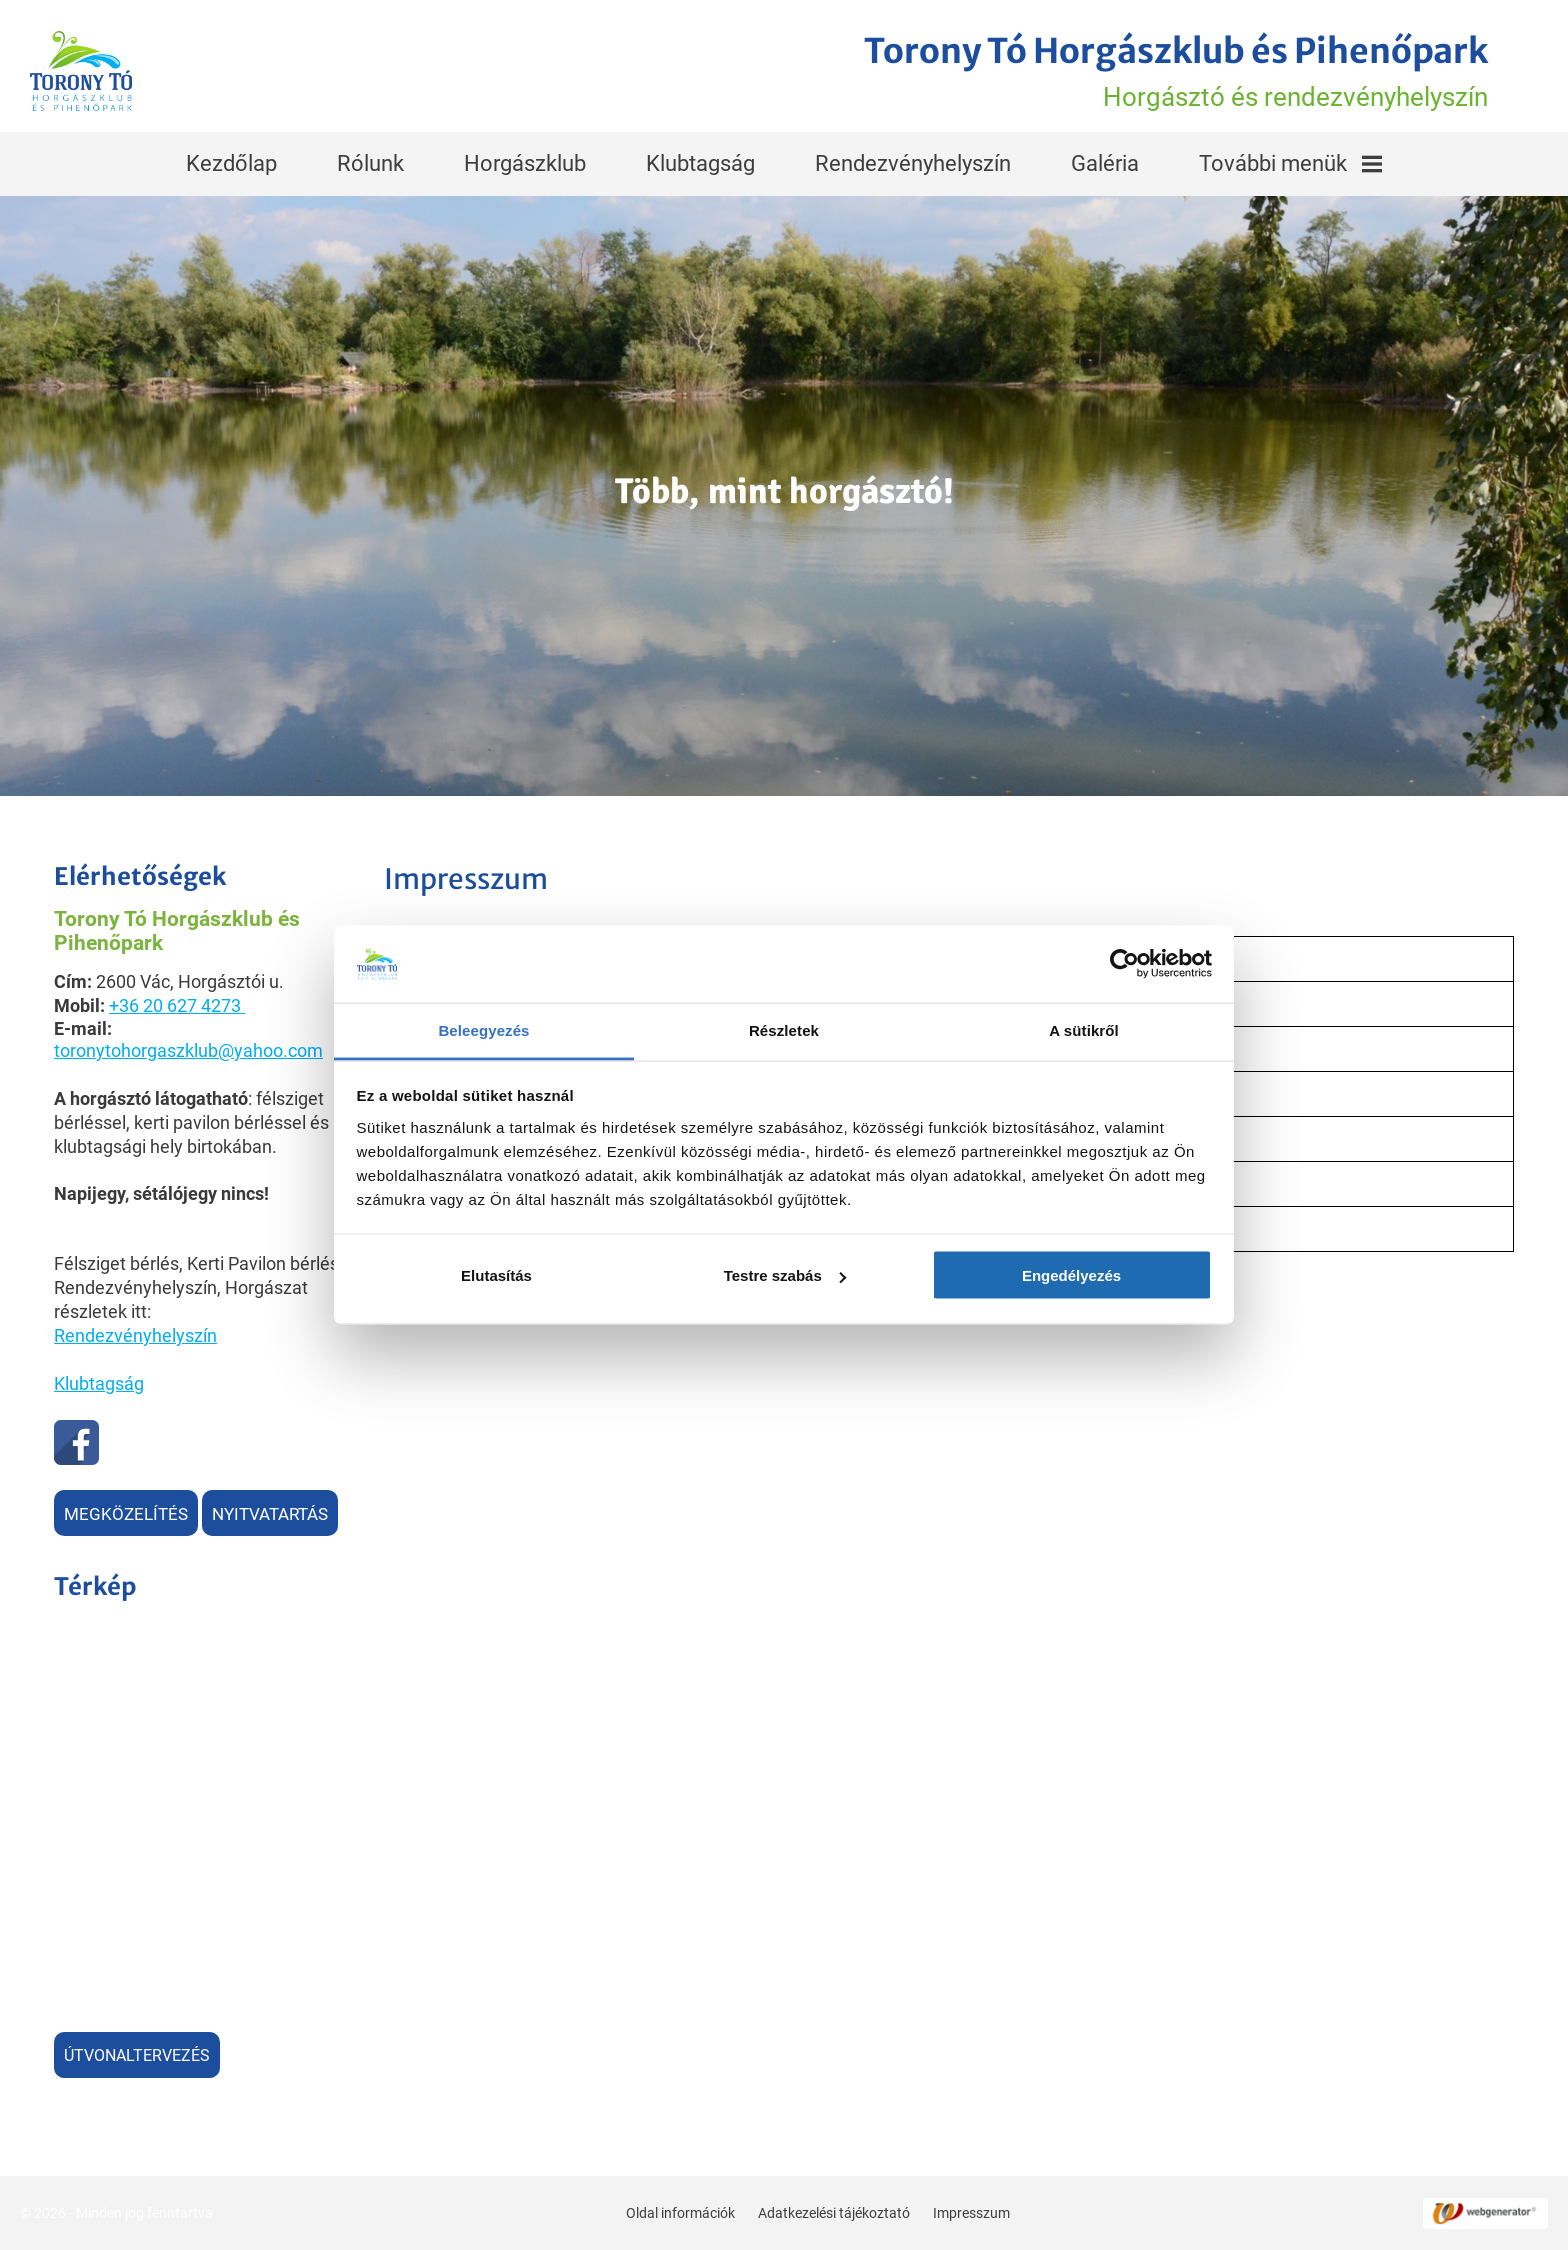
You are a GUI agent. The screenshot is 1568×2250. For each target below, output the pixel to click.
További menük (1290, 163)
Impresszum (971, 2213)
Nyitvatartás (270, 1514)
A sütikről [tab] (1084, 1029)
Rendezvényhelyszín (913, 163)
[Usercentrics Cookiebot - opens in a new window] (1124, 964)
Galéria (1105, 163)
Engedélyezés (1071, 1275)
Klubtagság (700, 163)
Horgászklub (525, 163)
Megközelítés (126, 1514)
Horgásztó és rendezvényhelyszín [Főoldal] (1176, 71)
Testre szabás (785, 1275)
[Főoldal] (81, 71)
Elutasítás (496, 1275)
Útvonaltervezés (137, 2055)
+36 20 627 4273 (175, 1005)
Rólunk (370, 163)
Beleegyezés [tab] (483, 1029)
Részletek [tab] (784, 1029)
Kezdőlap (231, 163)
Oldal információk (680, 2213)
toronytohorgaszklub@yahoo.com (188, 1050)
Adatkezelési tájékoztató (834, 2213)
